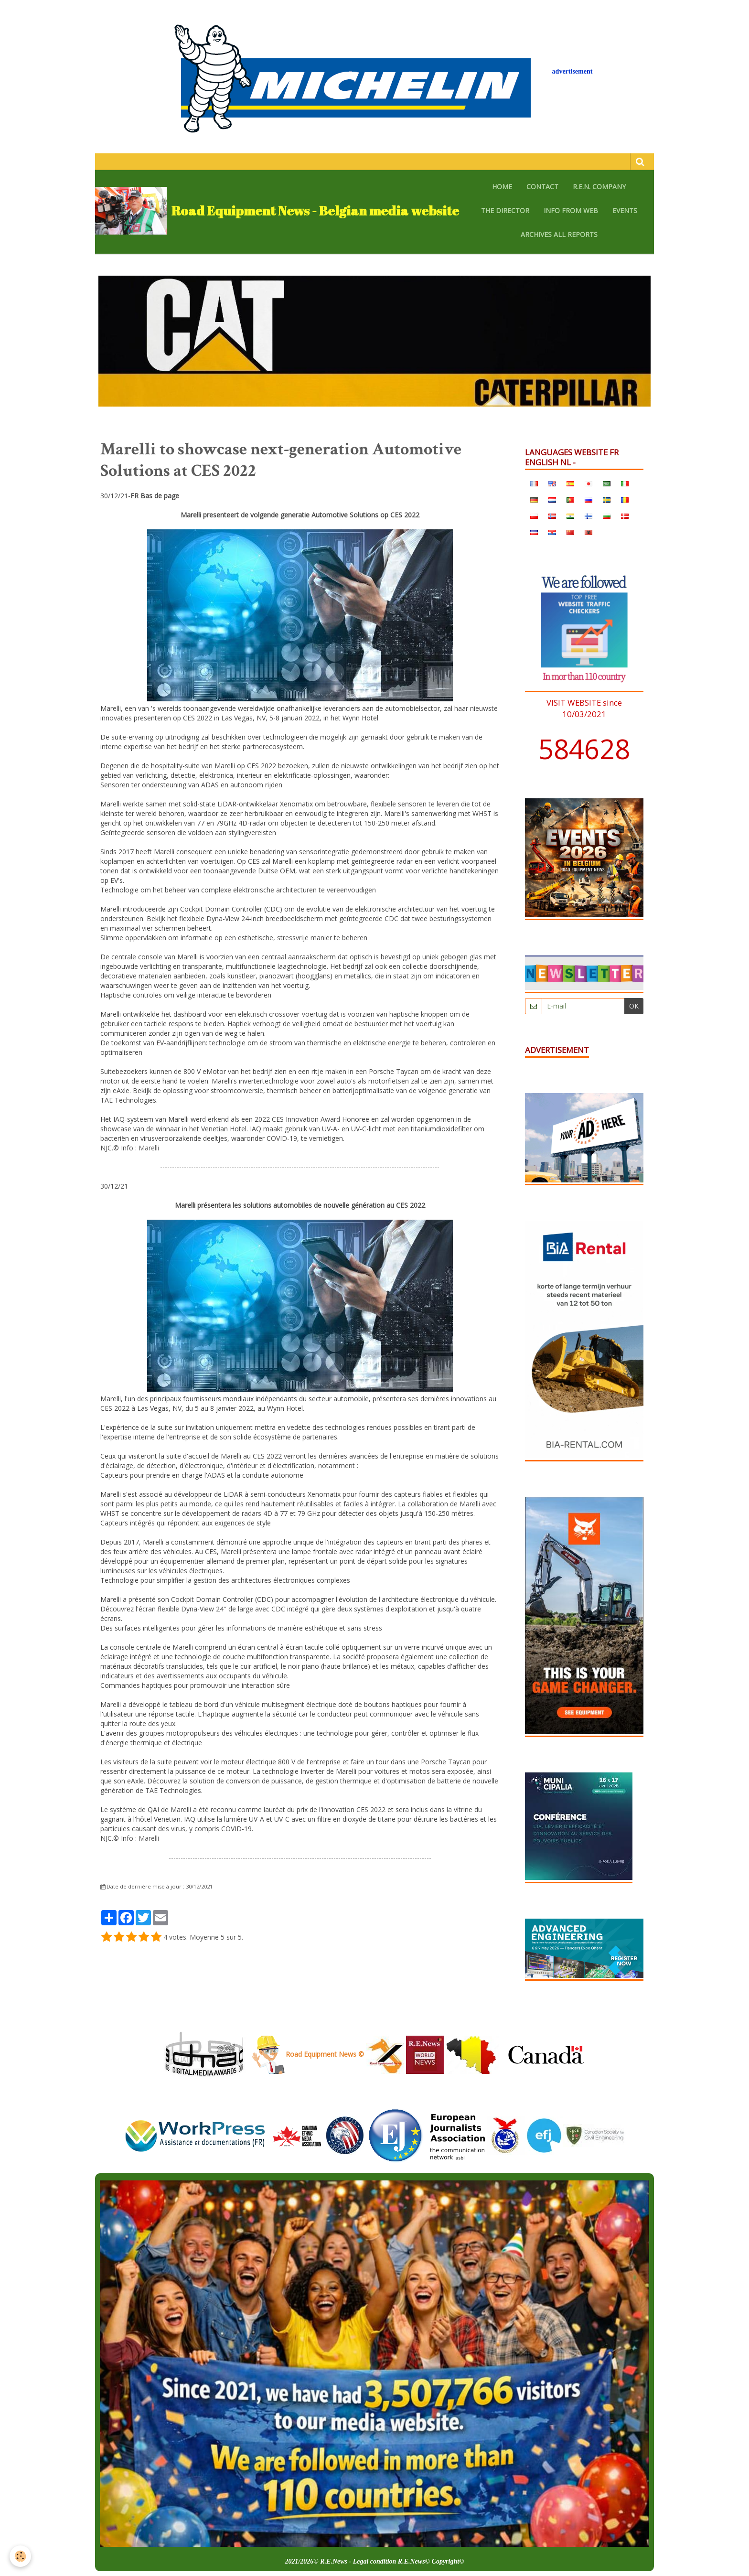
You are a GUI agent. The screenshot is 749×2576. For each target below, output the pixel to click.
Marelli (149, 1147)
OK (634, 1005)
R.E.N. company (599, 186)
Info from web (571, 210)
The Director (505, 210)
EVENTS (624, 210)
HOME (502, 186)
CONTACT (542, 186)
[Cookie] (20, 2556)
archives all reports (559, 234)
